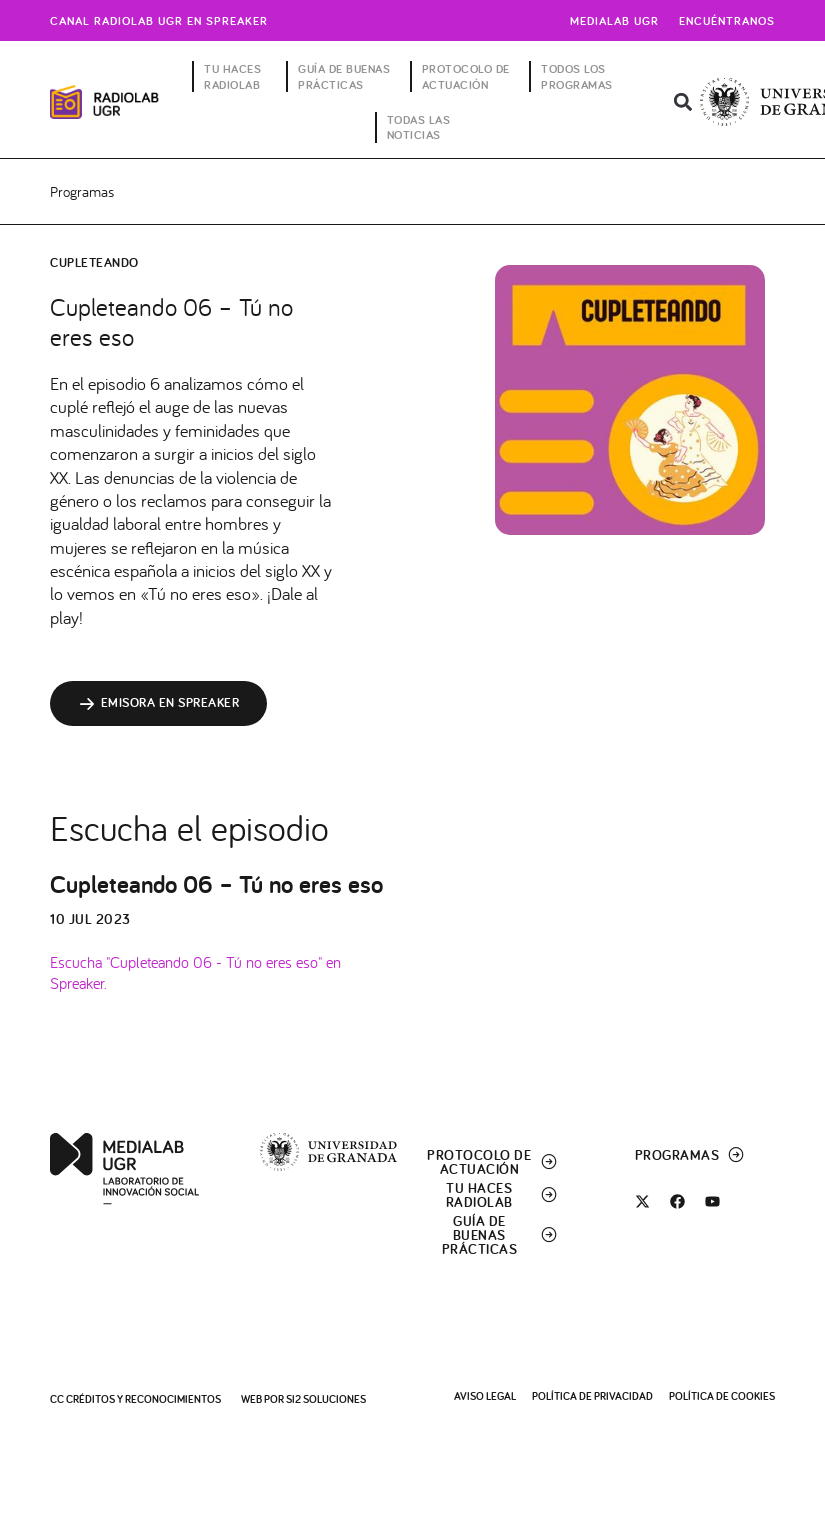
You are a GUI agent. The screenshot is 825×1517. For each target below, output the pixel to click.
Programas (82, 191)
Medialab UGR (614, 20)
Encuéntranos (727, 20)
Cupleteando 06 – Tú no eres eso (216, 886)
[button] (682, 102)
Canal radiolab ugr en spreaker (159, 20)
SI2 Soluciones (326, 1399)
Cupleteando (94, 263)
